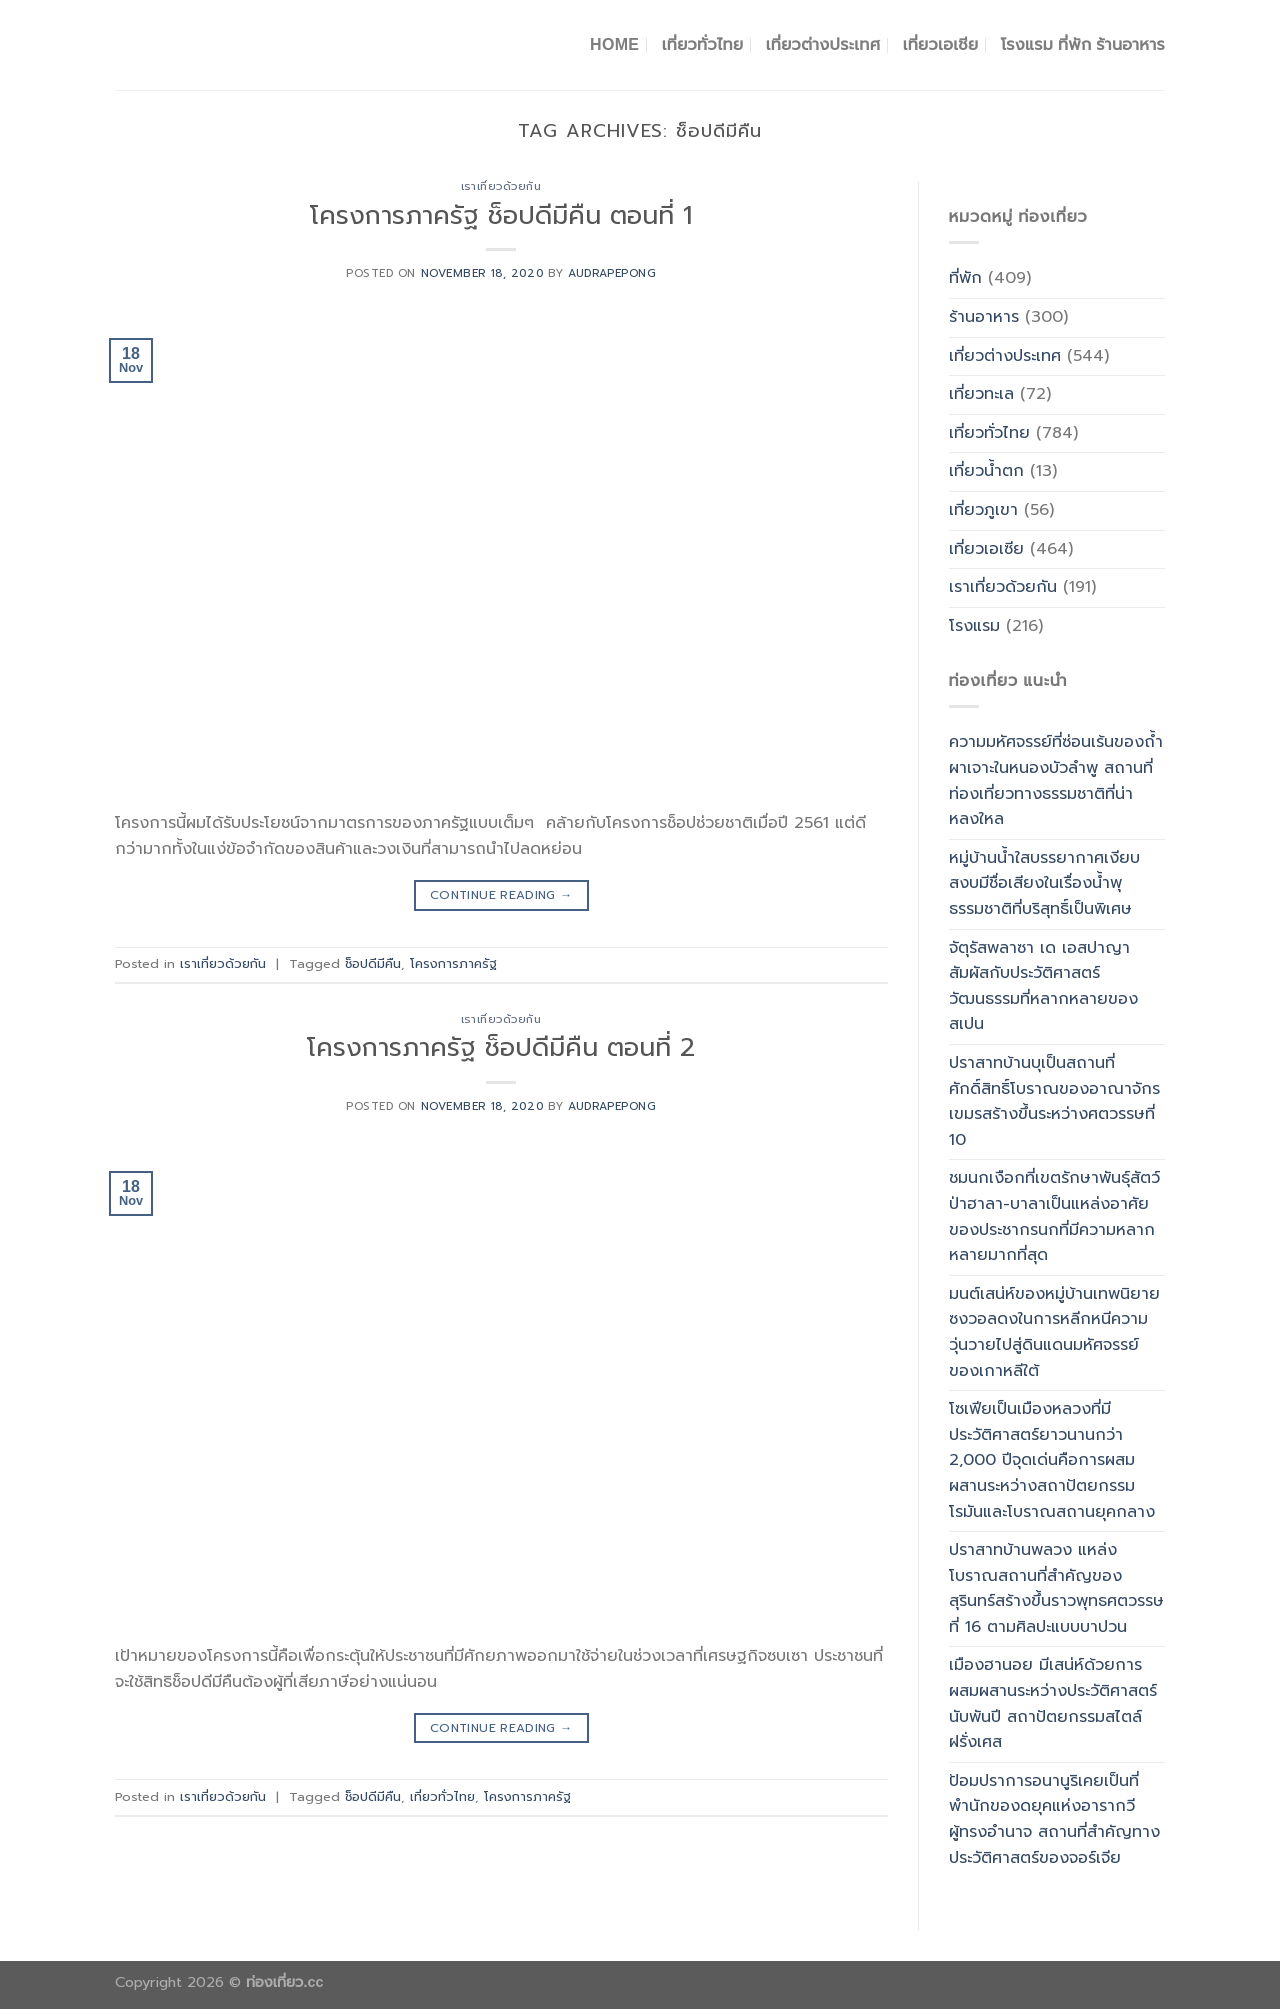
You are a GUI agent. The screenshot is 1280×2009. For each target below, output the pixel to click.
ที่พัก (965, 278)
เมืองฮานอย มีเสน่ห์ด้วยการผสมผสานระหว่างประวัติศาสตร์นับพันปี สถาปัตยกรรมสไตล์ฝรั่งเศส (1053, 1703)
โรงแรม (974, 626)
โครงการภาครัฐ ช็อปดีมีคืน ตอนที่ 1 (501, 215)
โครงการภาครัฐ (453, 963)
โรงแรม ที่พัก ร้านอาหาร (1083, 44)
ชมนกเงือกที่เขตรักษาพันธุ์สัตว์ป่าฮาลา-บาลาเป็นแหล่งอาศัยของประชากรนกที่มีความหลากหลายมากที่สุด (1054, 1216)
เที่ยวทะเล (981, 394)
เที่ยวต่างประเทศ (823, 44)
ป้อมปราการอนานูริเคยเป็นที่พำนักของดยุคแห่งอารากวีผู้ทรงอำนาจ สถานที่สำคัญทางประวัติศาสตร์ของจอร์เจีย (1054, 1819)
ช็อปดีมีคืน (373, 963)
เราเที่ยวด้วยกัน (501, 186)
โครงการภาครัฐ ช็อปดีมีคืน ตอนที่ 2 (501, 1047)
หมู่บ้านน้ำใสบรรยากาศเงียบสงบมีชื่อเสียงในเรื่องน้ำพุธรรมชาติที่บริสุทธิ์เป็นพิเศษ (1044, 883)
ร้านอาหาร (984, 317)
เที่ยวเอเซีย (986, 549)
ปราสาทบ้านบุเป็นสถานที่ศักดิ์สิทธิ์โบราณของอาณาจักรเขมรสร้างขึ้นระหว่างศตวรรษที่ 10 (1054, 1101)
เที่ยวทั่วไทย (703, 44)
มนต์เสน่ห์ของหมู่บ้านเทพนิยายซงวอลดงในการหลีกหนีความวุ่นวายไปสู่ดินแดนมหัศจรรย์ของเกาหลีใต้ (1054, 1332)
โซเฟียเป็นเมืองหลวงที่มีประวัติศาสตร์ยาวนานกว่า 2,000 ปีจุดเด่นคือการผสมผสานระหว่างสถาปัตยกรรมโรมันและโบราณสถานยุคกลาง (1052, 1460)
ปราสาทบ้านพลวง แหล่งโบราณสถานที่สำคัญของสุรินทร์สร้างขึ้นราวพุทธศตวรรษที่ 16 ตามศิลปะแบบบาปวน (1056, 1588)
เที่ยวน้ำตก (986, 471)
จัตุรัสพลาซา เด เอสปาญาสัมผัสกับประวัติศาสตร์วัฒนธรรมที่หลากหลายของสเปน (1043, 986)
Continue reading (501, 895)
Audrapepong (612, 273)
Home (614, 44)
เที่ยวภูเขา (983, 510)
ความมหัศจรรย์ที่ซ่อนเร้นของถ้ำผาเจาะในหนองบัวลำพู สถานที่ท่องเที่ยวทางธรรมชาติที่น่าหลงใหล (1056, 780)
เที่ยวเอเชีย (941, 44)
